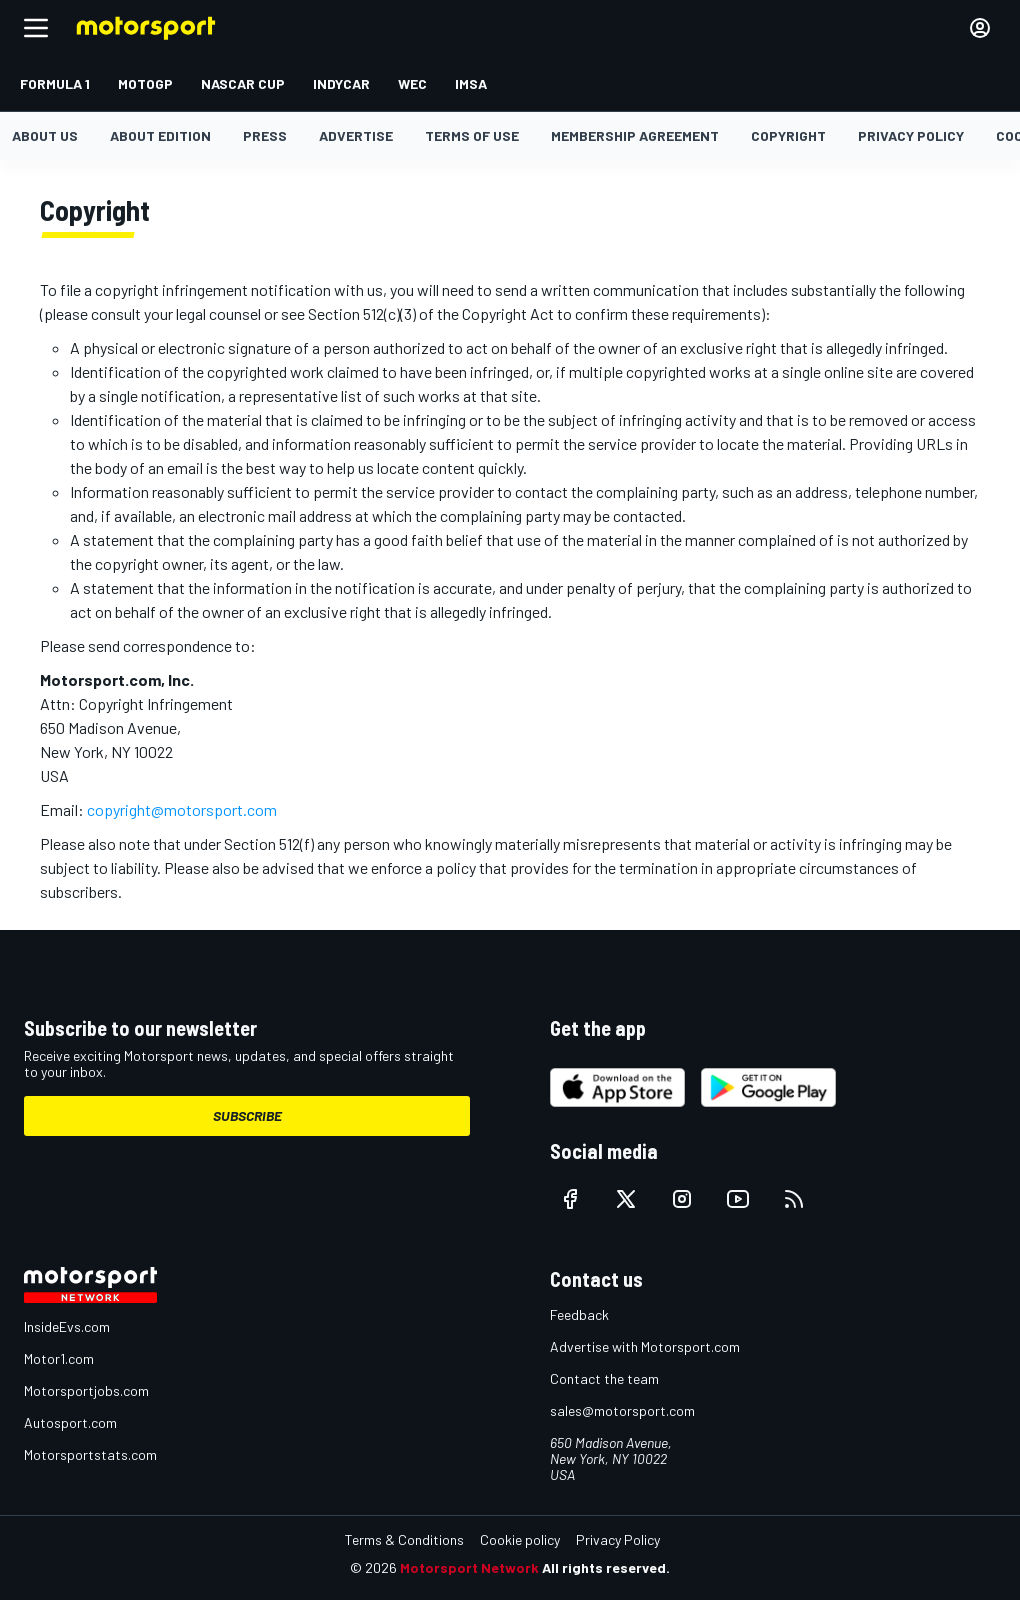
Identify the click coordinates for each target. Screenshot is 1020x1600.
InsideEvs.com (67, 1326)
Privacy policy (911, 135)
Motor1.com (59, 1358)
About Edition (160, 135)
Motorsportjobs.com (86, 1390)
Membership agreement (635, 135)
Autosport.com (70, 1422)
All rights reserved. (606, 1567)
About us (45, 135)
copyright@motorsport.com (182, 809)
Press (265, 135)
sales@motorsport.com (622, 1410)
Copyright (788, 135)
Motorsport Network (469, 1567)
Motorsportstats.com (90, 1454)
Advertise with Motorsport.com (645, 1346)
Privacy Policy (618, 1539)
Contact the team (604, 1378)
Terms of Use (472, 135)
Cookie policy (520, 1539)
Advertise (356, 135)
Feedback (579, 1314)
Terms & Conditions (404, 1539)
